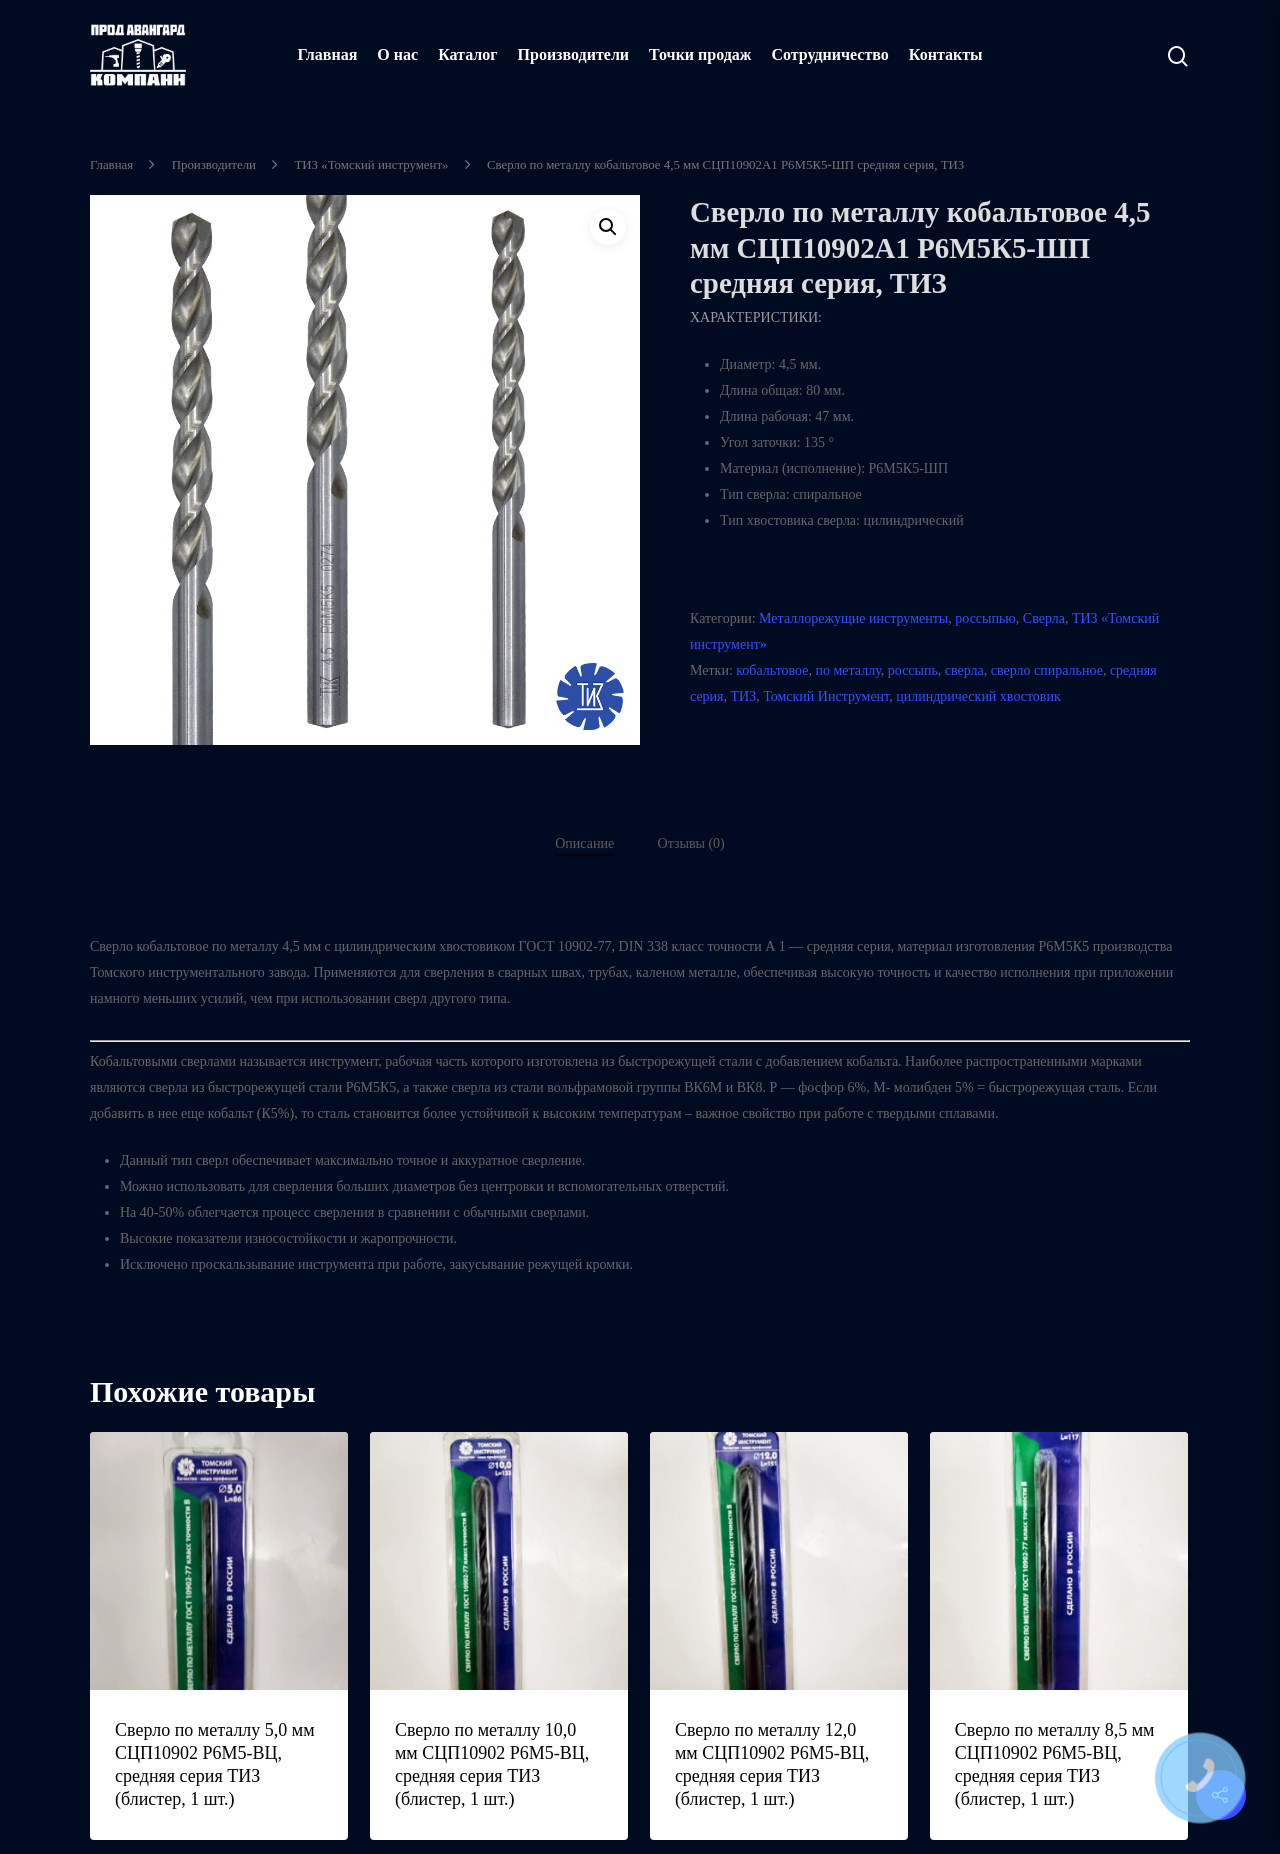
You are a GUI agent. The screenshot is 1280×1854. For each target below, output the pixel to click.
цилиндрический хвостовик (978, 696)
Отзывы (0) (691, 843)
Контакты (946, 54)
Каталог (467, 54)
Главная (327, 54)
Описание (584, 843)
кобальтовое (772, 670)
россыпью (985, 618)
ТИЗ (744, 696)
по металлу (848, 670)
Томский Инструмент (826, 696)
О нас (397, 54)
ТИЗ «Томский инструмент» (371, 165)
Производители (574, 54)
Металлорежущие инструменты (853, 618)
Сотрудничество (829, 54)
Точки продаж (700, 54)
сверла (964, 670)
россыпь (913, 670)
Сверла (1044, 618)
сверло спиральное (1047, 670)
